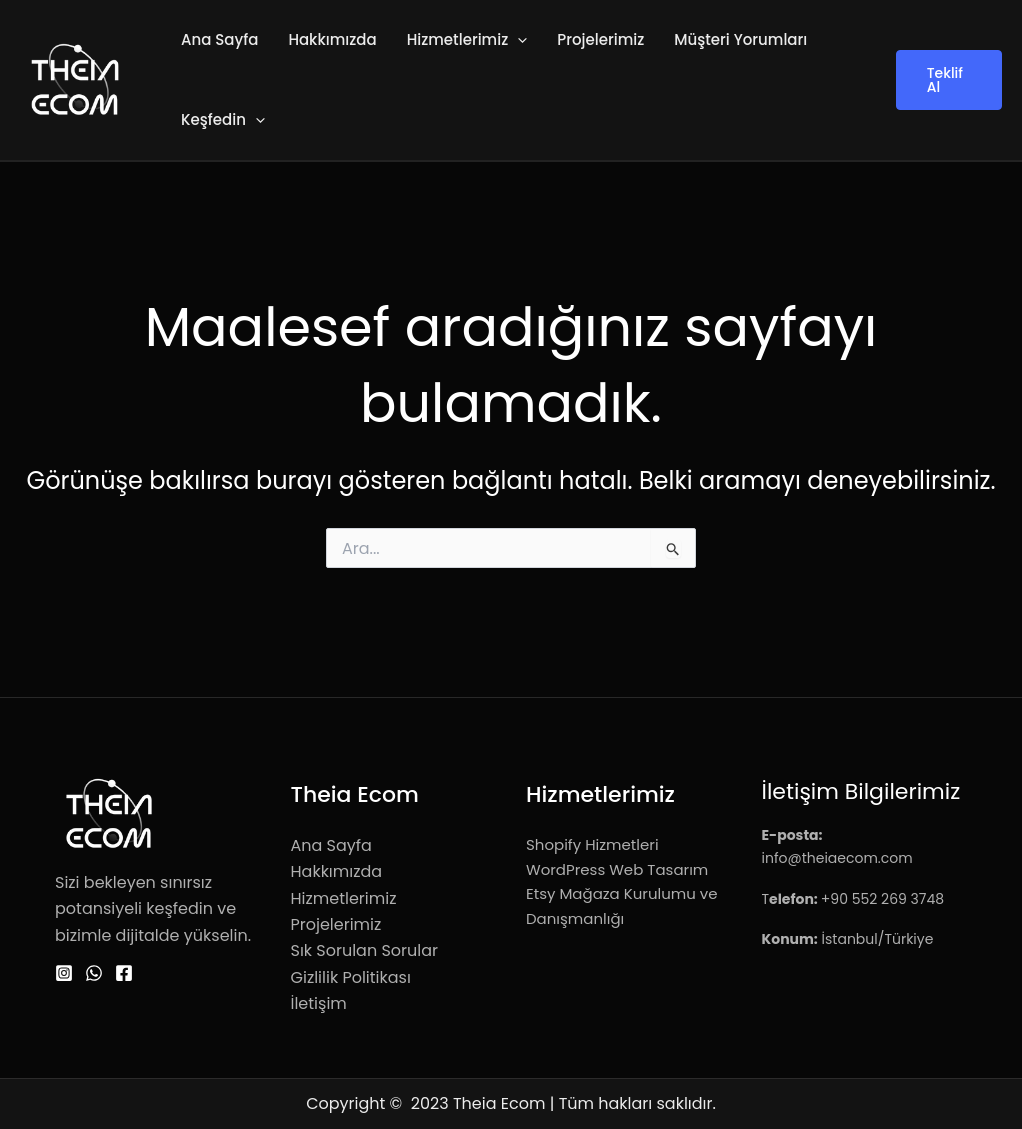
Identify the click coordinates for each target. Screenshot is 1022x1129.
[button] (517, 40)
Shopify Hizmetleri (592, 844)
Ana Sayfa (219, 39)
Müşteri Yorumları (740, 39)
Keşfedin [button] (223, 120)
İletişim (319, 1003)
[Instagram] (64, 973)
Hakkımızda (332, 39)
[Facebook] (124, 973)
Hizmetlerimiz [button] (467, 40)
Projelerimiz (600, 39)
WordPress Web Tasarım (617, 869)
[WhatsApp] (94, 973)
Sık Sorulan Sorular (365, 950)
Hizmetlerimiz (344, 898)
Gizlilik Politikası (351, 977)
